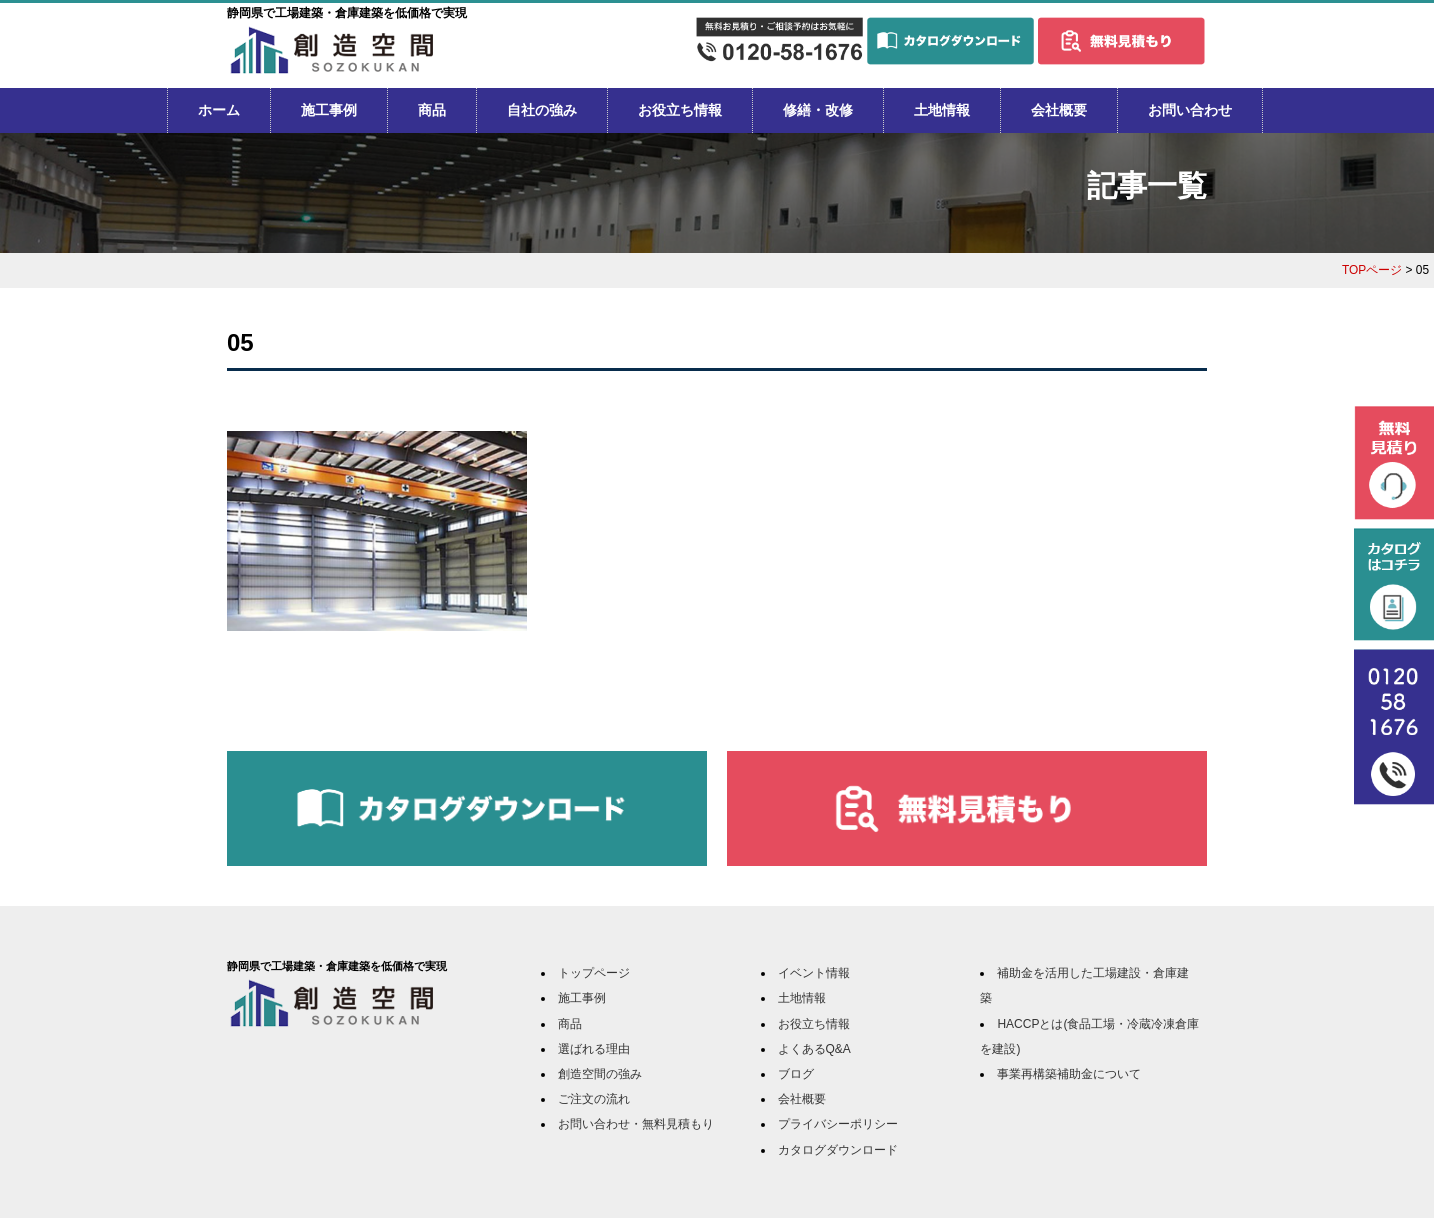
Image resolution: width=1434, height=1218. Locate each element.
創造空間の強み (600, 1074)
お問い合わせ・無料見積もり (636, 1124)
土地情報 (942, 110)
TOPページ (1372, 270)
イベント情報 (814, 973)
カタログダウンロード (838, 1150)
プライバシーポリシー (838, 1124)
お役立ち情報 (680, 110)
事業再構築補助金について (1069, 1074)
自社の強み (542, 110)
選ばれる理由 (594, 1049)
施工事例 (329, 110)
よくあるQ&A (814, 1049)
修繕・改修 (818, 110)
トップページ (594, 973)
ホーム (219, 110)
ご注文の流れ (594, 1099)
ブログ (796, 1074)
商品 (432, 110)
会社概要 (1059, 110)
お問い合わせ (1190, 110)
